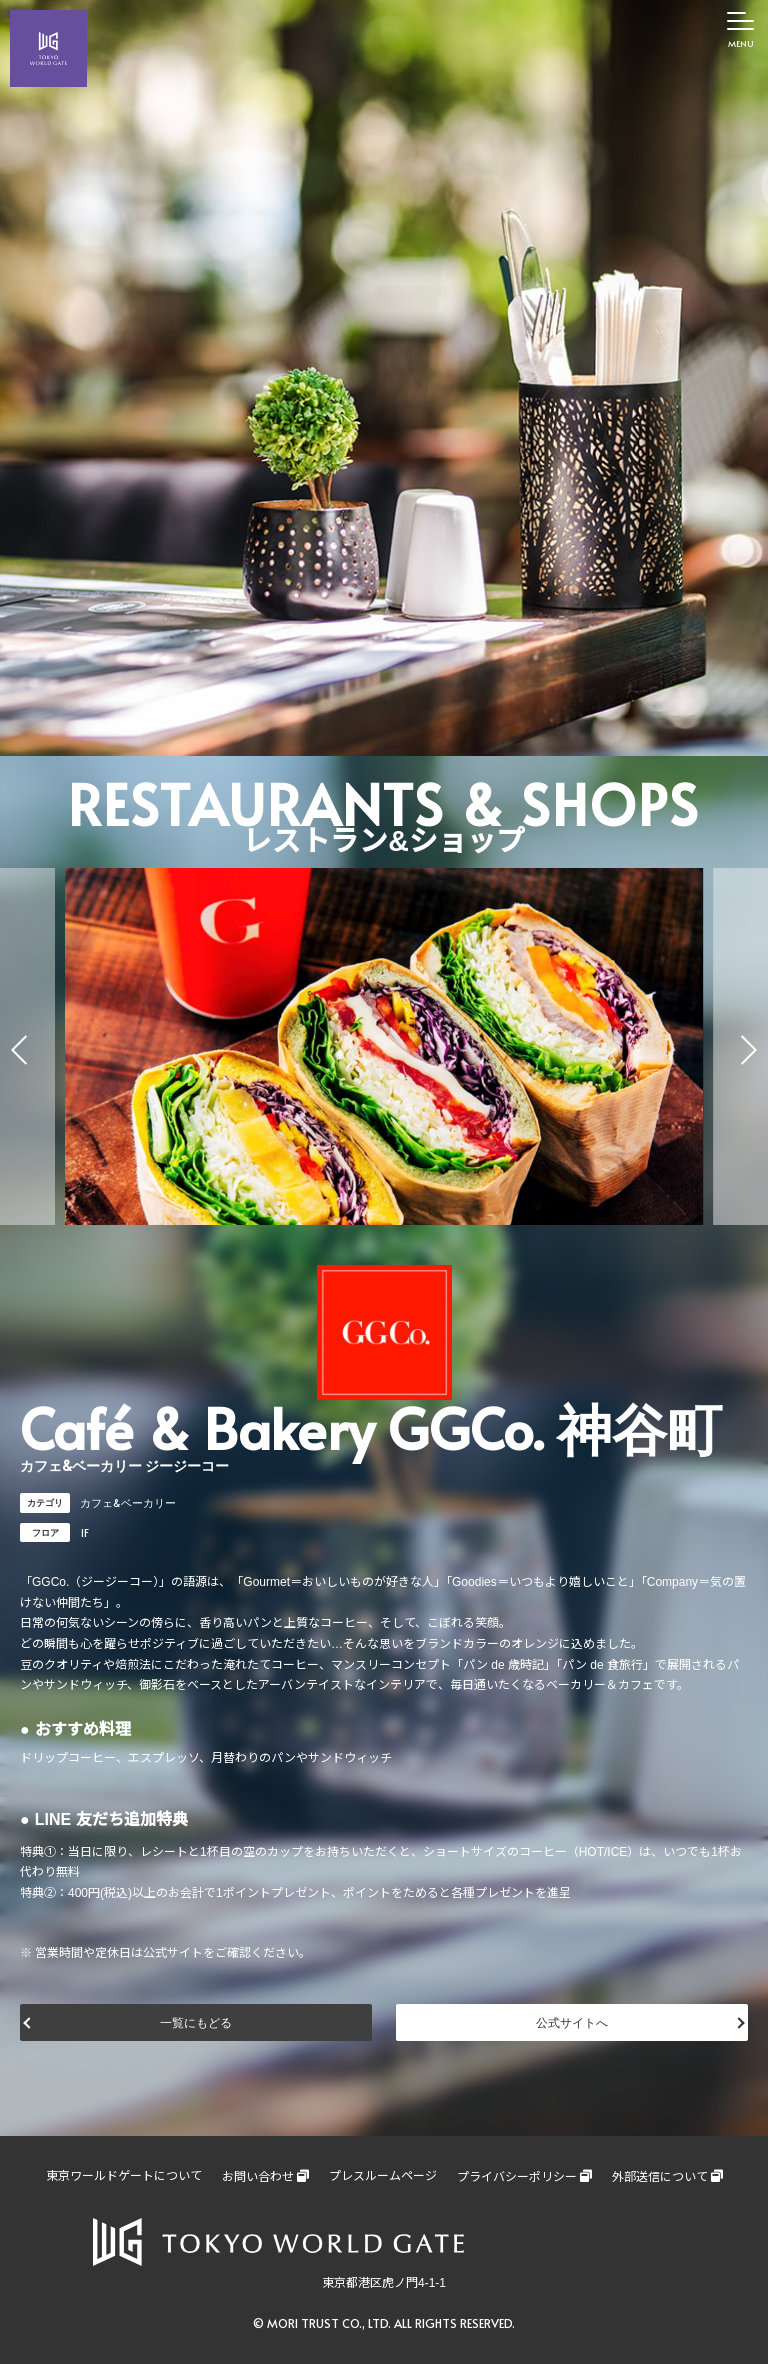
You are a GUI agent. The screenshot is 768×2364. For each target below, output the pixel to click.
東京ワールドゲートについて (124, 2176)
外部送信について (660, 2177)
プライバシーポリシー (517, 2177)
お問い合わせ (258, 2177)
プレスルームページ (383, 2176)
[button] (20, 1050)
